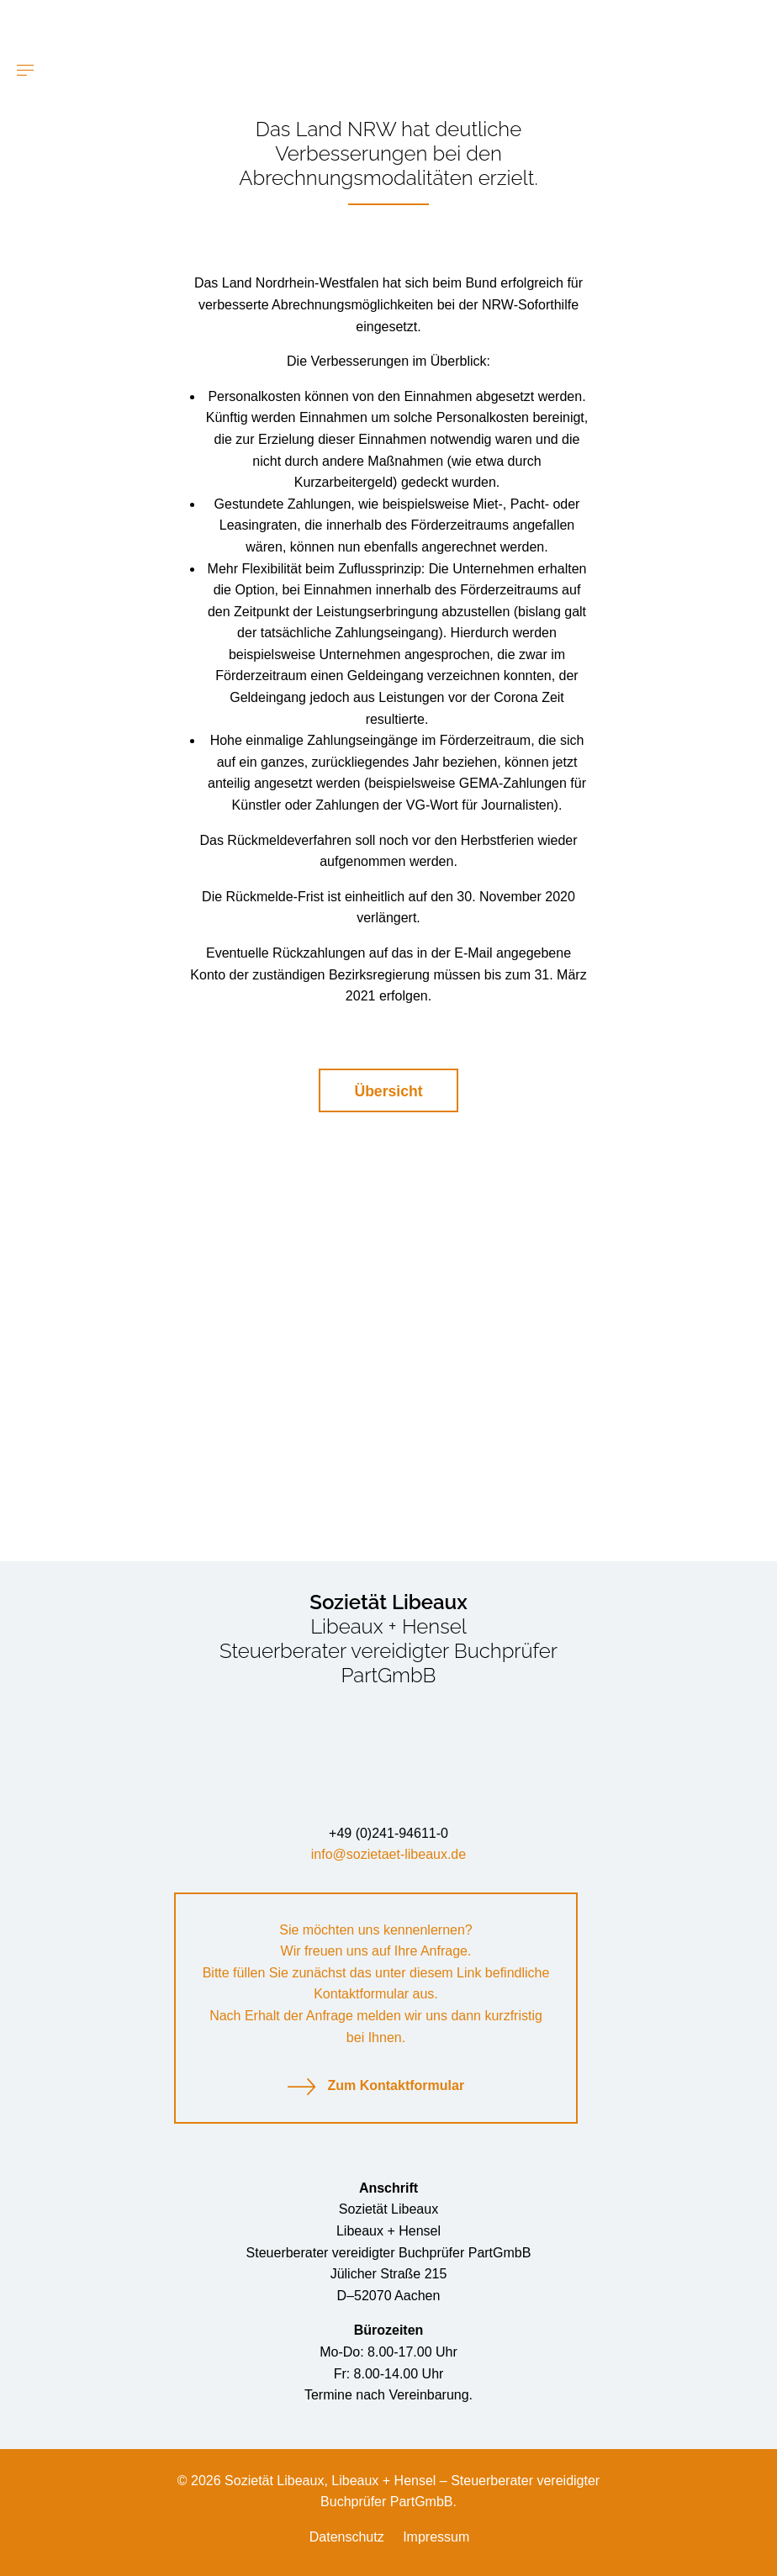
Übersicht (388, 1091)
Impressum (436, 2537)
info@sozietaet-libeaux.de (388, 1854)
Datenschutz (346, 2537)
